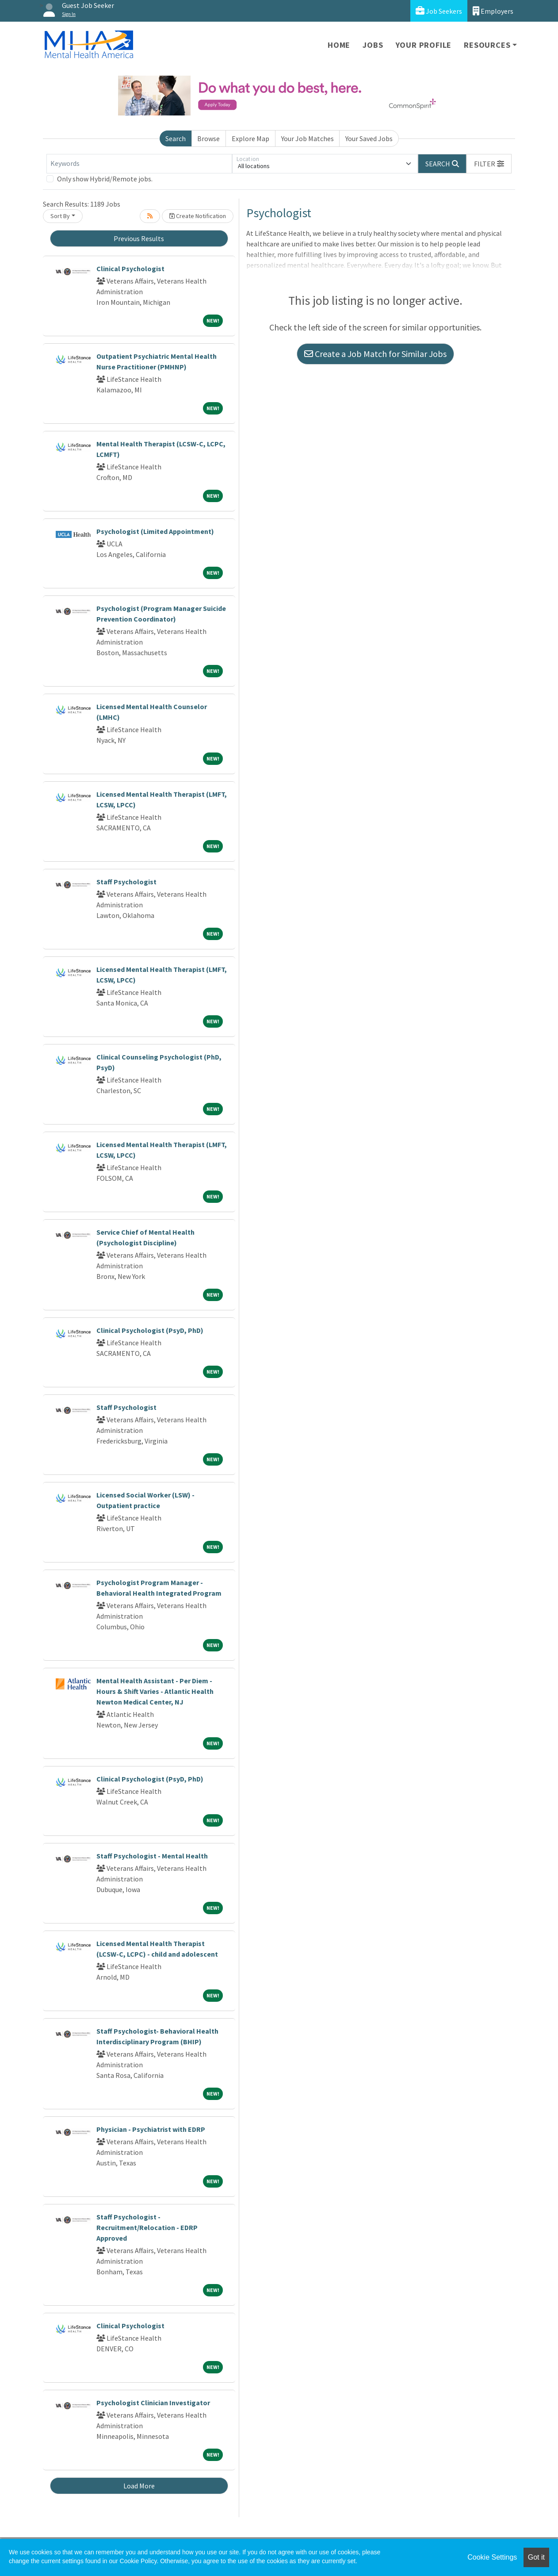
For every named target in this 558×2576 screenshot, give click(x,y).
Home (339, 45)
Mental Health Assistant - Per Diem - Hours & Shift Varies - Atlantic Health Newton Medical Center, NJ (155, 1691)
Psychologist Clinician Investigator (153, 2402)
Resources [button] (487, 45)
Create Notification (197, 216)
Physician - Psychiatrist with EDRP (150, 2129)
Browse (208, 138)
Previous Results (139, 238)
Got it (536, 2557)
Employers (493, 10)
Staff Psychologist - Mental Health (152, 1855)
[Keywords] (139, 163)
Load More (139, 2485)
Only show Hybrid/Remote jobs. (105, 178)
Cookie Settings (492, 2557)
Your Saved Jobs (369, 138)
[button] (489, 163)
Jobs (373, 45)
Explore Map (250, 138)
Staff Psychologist (126, 881)
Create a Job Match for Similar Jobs (375, 353)
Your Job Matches (307, 138)
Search (175, 138)
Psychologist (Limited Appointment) (155, 531)
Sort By (60, 216)
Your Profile (424, 45)
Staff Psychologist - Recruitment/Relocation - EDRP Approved (147, 2227)
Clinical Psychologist (130, 268)
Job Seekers (439, 10)
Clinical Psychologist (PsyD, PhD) (149, 1330)
